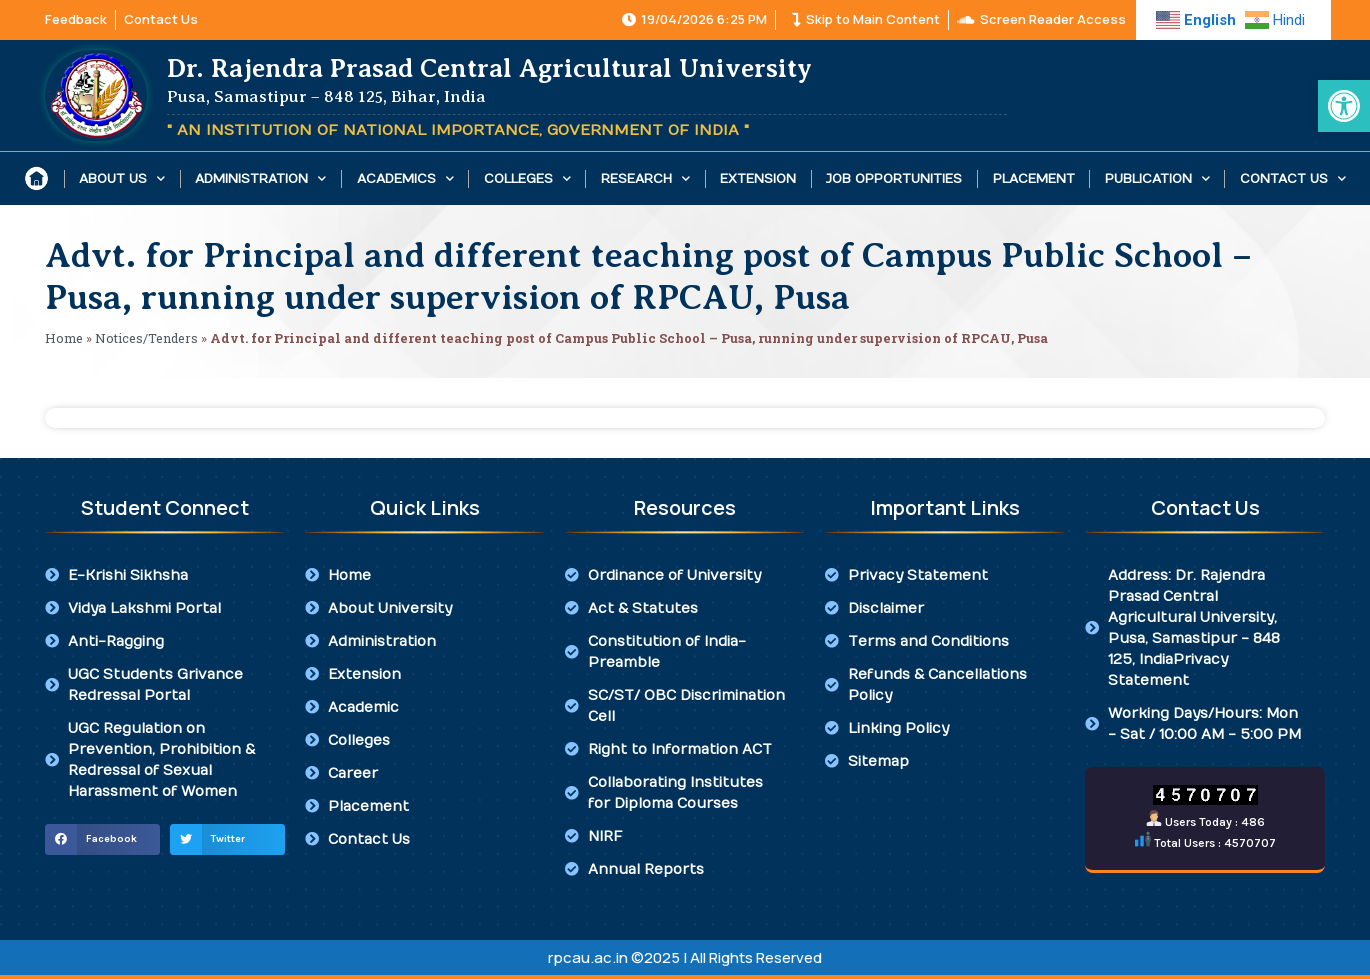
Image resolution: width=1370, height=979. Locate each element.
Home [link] (64, 338)
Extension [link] (758, 179)
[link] (1344, 106)
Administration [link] (260, 178)
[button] (102, 840)
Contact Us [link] (1293, 178)
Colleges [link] (527, 178)
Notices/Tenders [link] (146, 338)
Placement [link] (1034, 179)
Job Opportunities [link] (894, 179)
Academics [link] (405, 178)
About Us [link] (122, 178)
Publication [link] (1157, 178)
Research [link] (645, 178)
